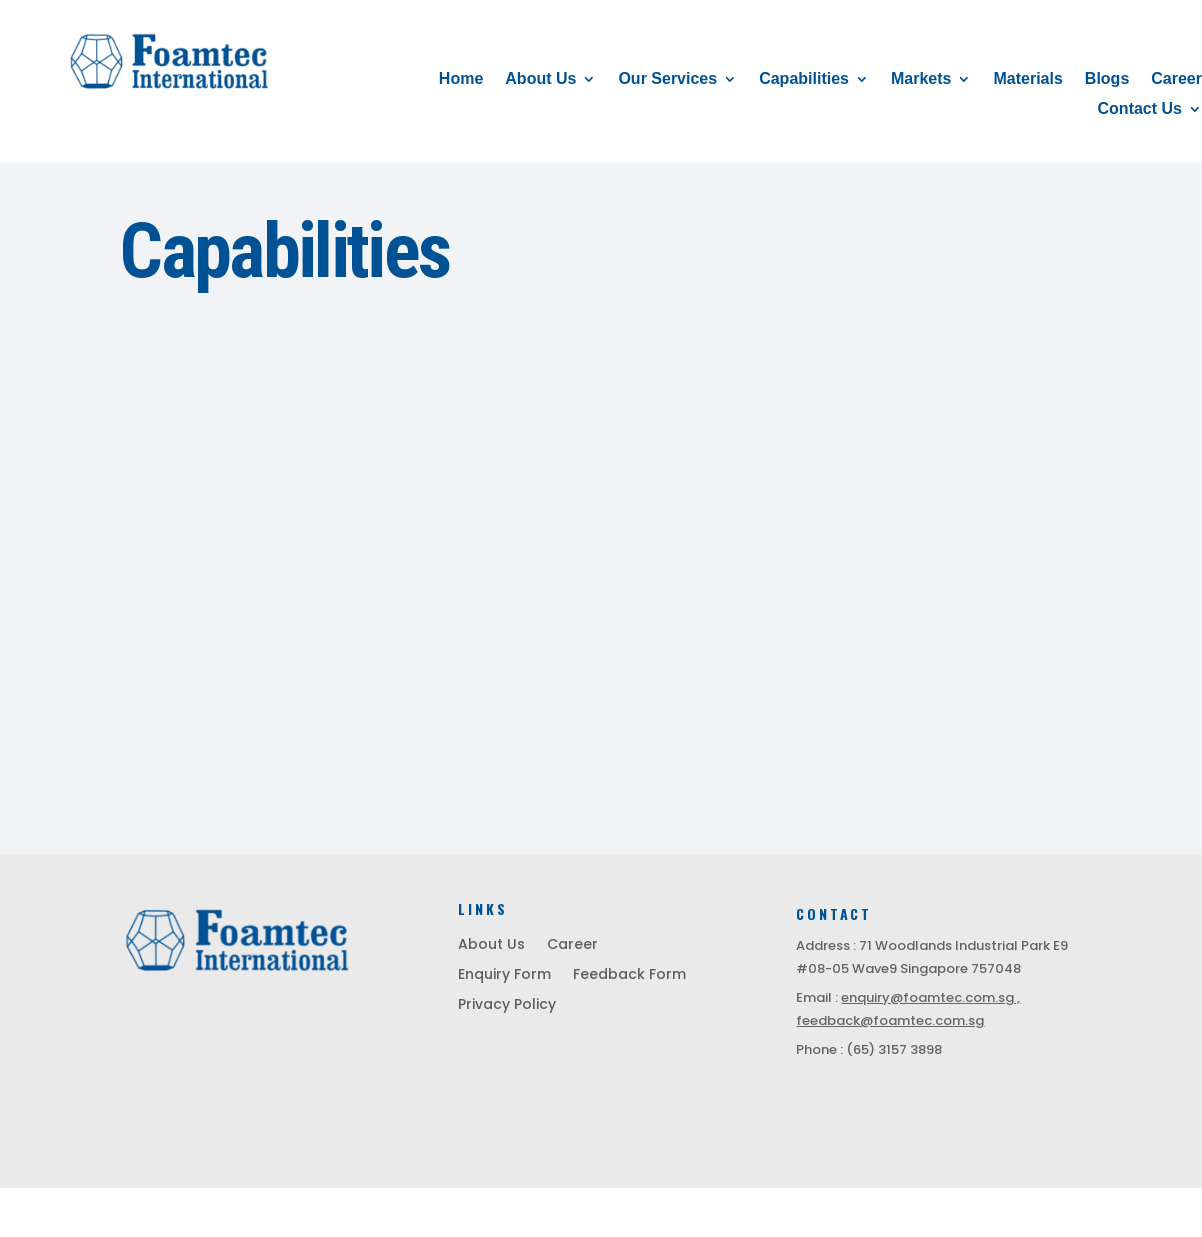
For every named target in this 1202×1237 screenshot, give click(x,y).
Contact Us (1140, 109)
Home (461, 79)
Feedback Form (629, 975)
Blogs (1107, 79)
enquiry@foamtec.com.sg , (930, 997)
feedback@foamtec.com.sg (890, 1020)
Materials (1027, 79)
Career (1176, 79)
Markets (921, 79)
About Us (540, 79)
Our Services (667, 79)
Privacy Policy (507, 1005)
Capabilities (804, 79)
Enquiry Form (504, 975)
